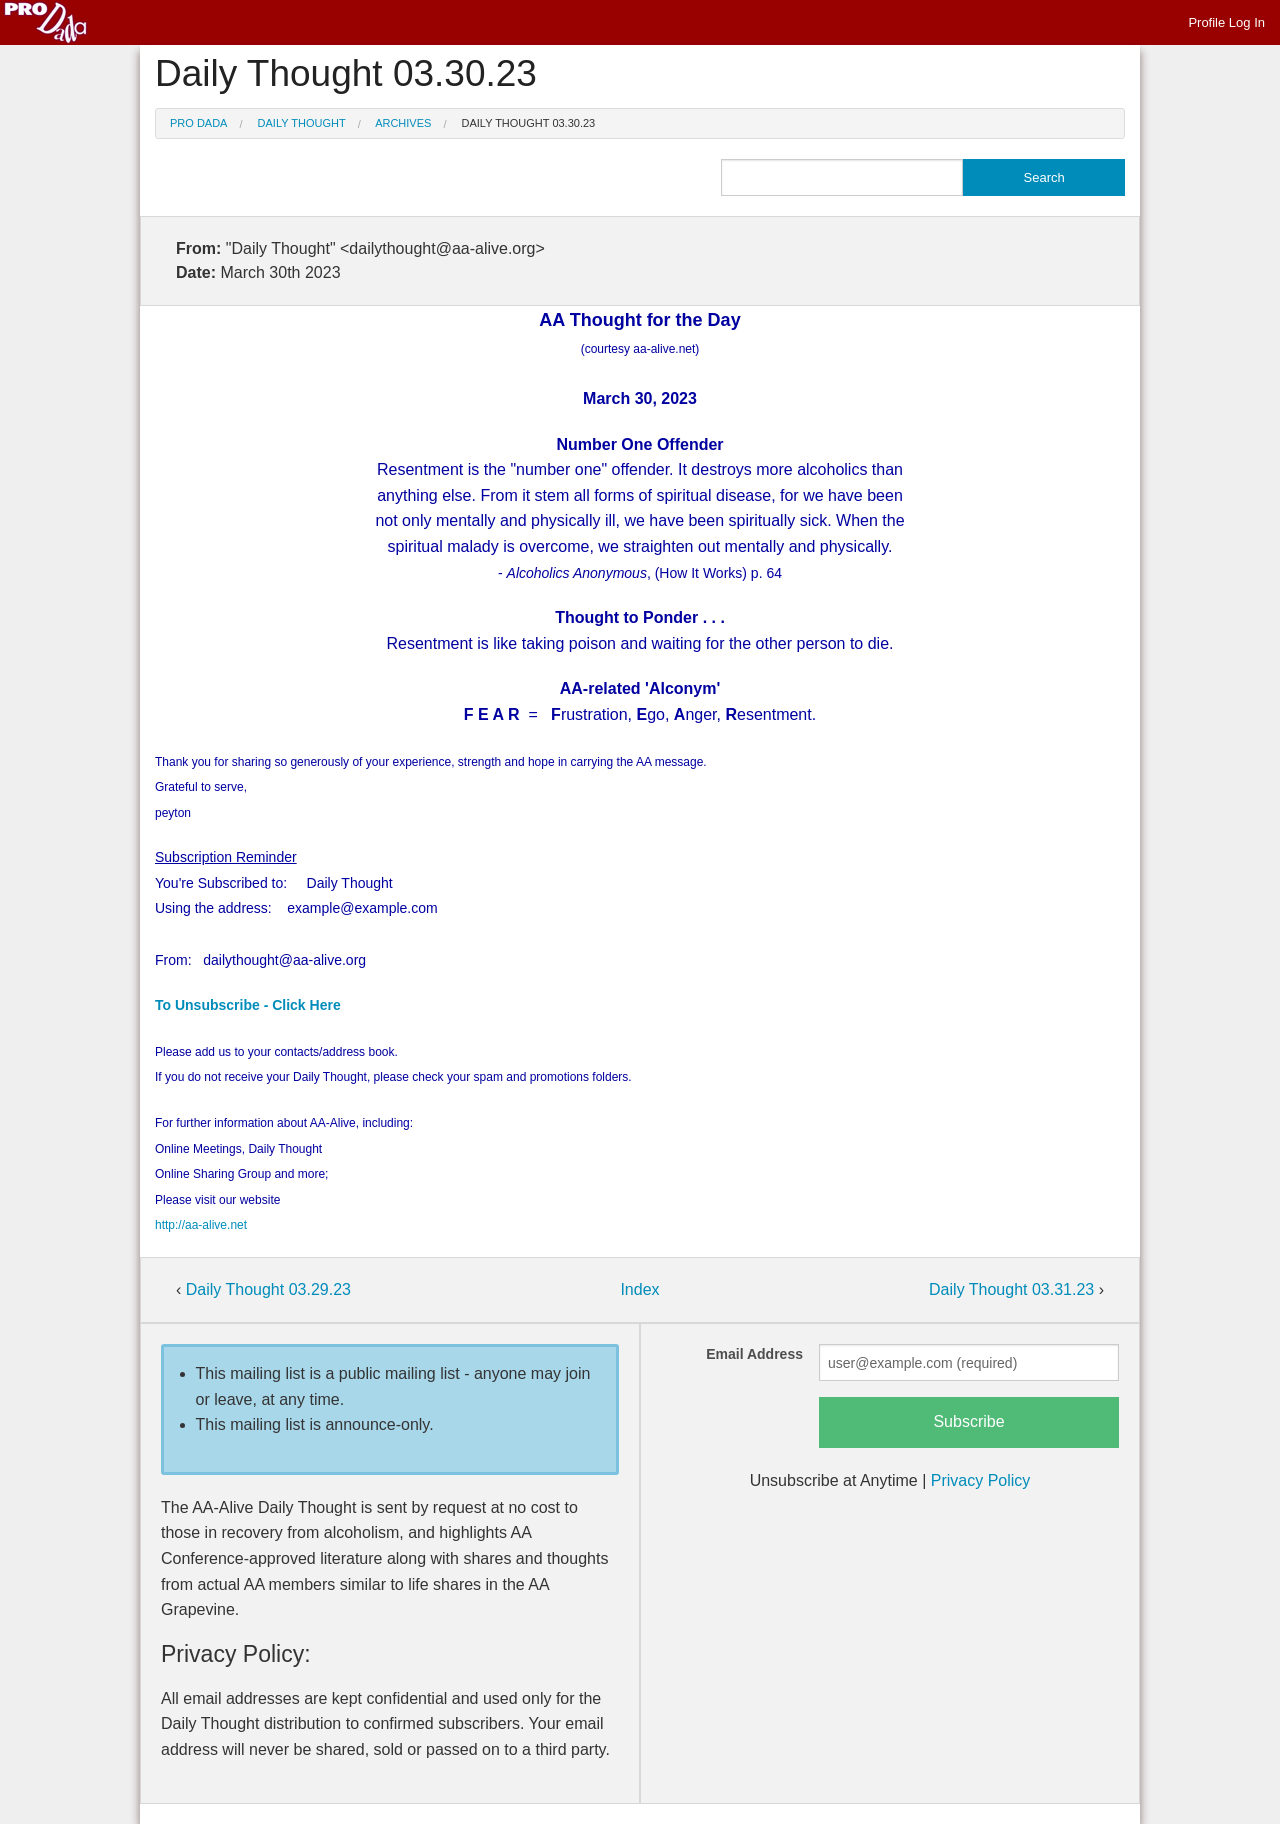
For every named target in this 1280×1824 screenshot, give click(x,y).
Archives (403, 123)
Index (639, 1289)
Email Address (754, 1354)
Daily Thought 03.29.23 (268, 1289)
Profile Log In (1226, 22)
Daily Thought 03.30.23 (529, 123)
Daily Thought (302, 123)
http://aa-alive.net (201, 1225)
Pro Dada (198, 123)
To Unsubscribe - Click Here (248, 1005)
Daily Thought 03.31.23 (1014, 1289)
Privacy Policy (981, 1480)
